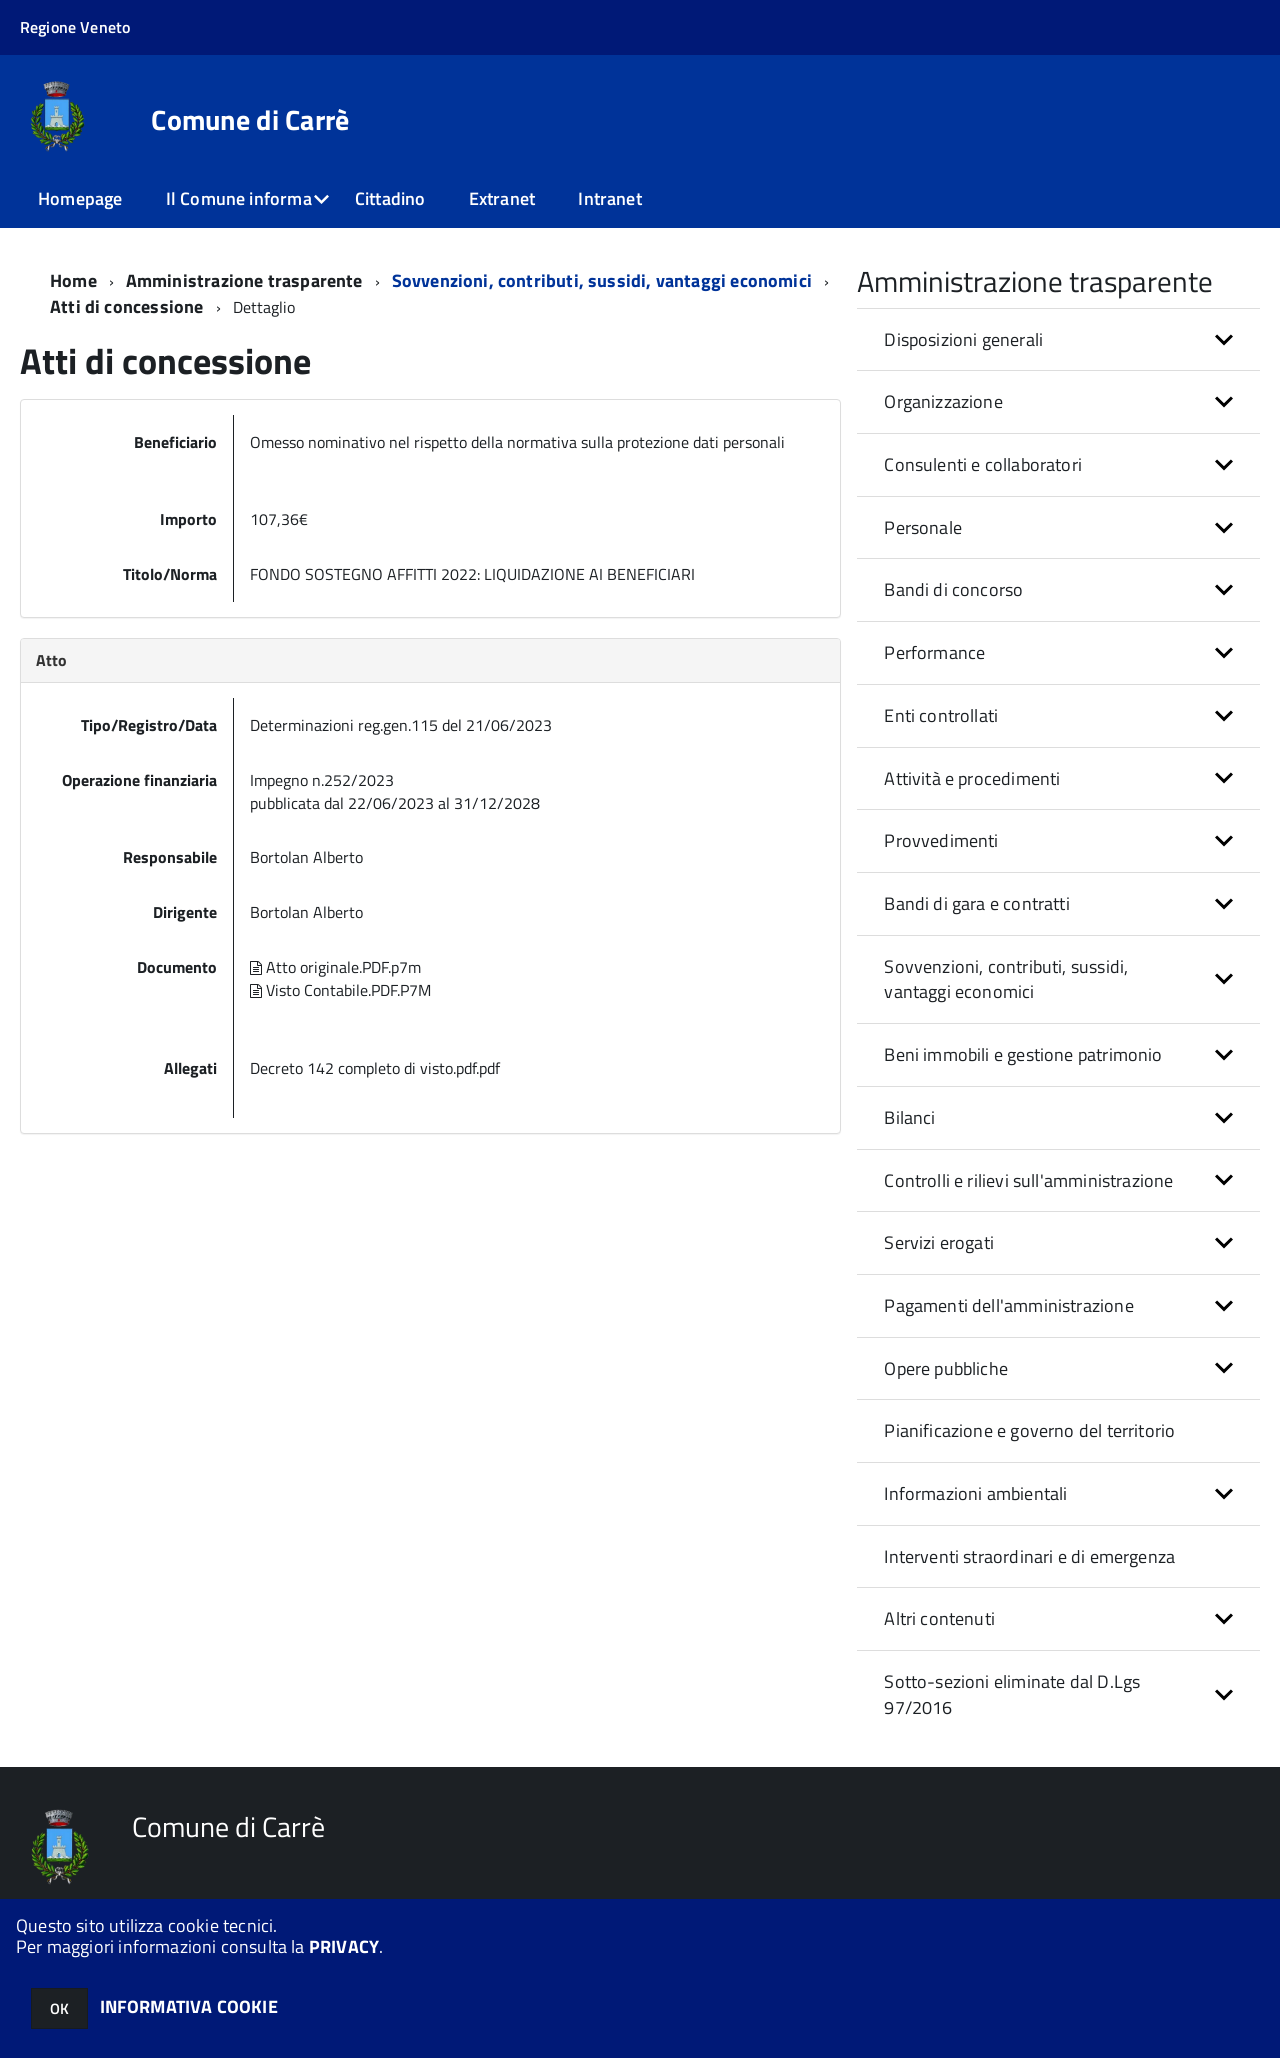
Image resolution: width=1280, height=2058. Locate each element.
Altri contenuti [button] (939, 1618)
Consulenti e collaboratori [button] (983, 464)
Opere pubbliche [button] (946, 1368)
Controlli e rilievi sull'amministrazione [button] (1028, 1180)
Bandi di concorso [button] (953, 589)
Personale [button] (923, 527)
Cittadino (390, 198)
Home (73, 280)
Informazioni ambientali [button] (975, 1493)
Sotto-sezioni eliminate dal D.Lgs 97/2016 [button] (1012, 1694)
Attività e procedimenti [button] (972, 778)
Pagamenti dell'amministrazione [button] (1008, 1305)
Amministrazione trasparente (244, 280)
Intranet (609, 198)
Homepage (80, 198)
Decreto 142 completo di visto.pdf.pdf (375, 1068)
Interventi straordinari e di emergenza (1029, 1556)
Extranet (502, 198)
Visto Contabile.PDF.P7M (340, 990)
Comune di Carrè (250, 120)
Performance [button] (934, 652)
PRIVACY (344, 1946)
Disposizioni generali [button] (963, 339)
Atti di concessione (129, 306)
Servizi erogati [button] (939, 1242)
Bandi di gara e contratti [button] (977, 903)
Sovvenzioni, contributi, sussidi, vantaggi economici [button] (1006, 979)
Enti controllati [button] (941, 715)
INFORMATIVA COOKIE (189, 2006)
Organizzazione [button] (943, 401)
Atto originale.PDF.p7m (335, 967)
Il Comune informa (239, 198)
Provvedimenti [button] (941, 840)
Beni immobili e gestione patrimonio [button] (1023, 1054)
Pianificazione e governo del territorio (1029, 1430)
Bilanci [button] (909, 1117)
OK (59, 2008)
